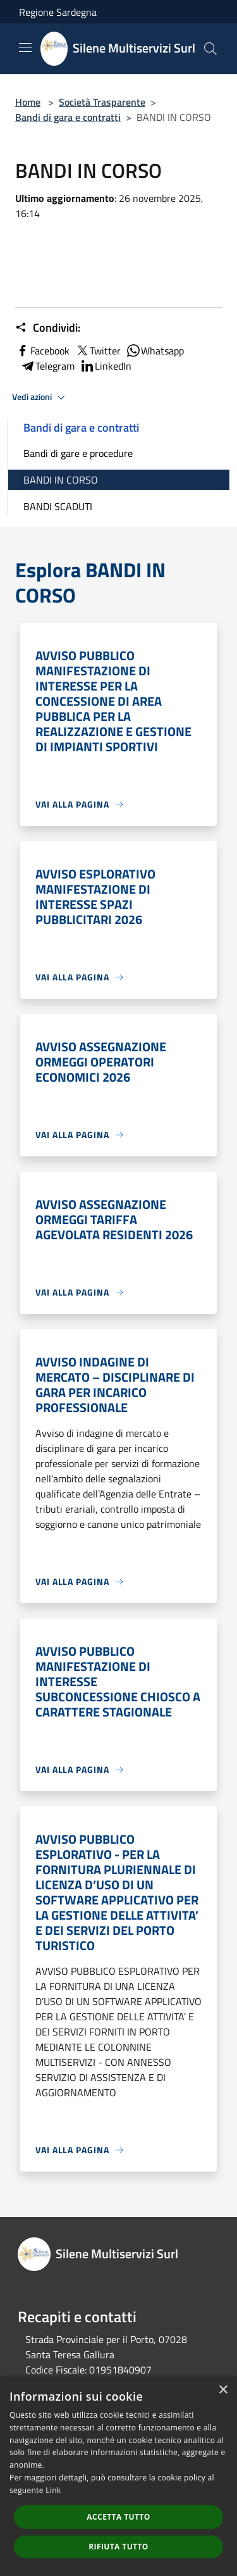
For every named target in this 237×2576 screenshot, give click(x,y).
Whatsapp (155, 350)
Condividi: (47, 328)
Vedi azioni (40, 397)
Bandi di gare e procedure (78, 453)
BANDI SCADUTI (57, 506)
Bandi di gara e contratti (68, 117)
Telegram (47, 365)
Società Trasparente (102, 101)
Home (27, 101)
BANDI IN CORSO (60, 479)
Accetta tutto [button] (118, 2516)
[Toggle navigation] (25, 47)
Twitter (98, 350)
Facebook (42, 350)
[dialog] (118, 2476)
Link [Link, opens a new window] (53, 2490)
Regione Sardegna (58, 12)
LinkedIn (105, 365)
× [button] (223, 2390)
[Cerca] (210, 48)
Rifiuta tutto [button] (118, 2546)
